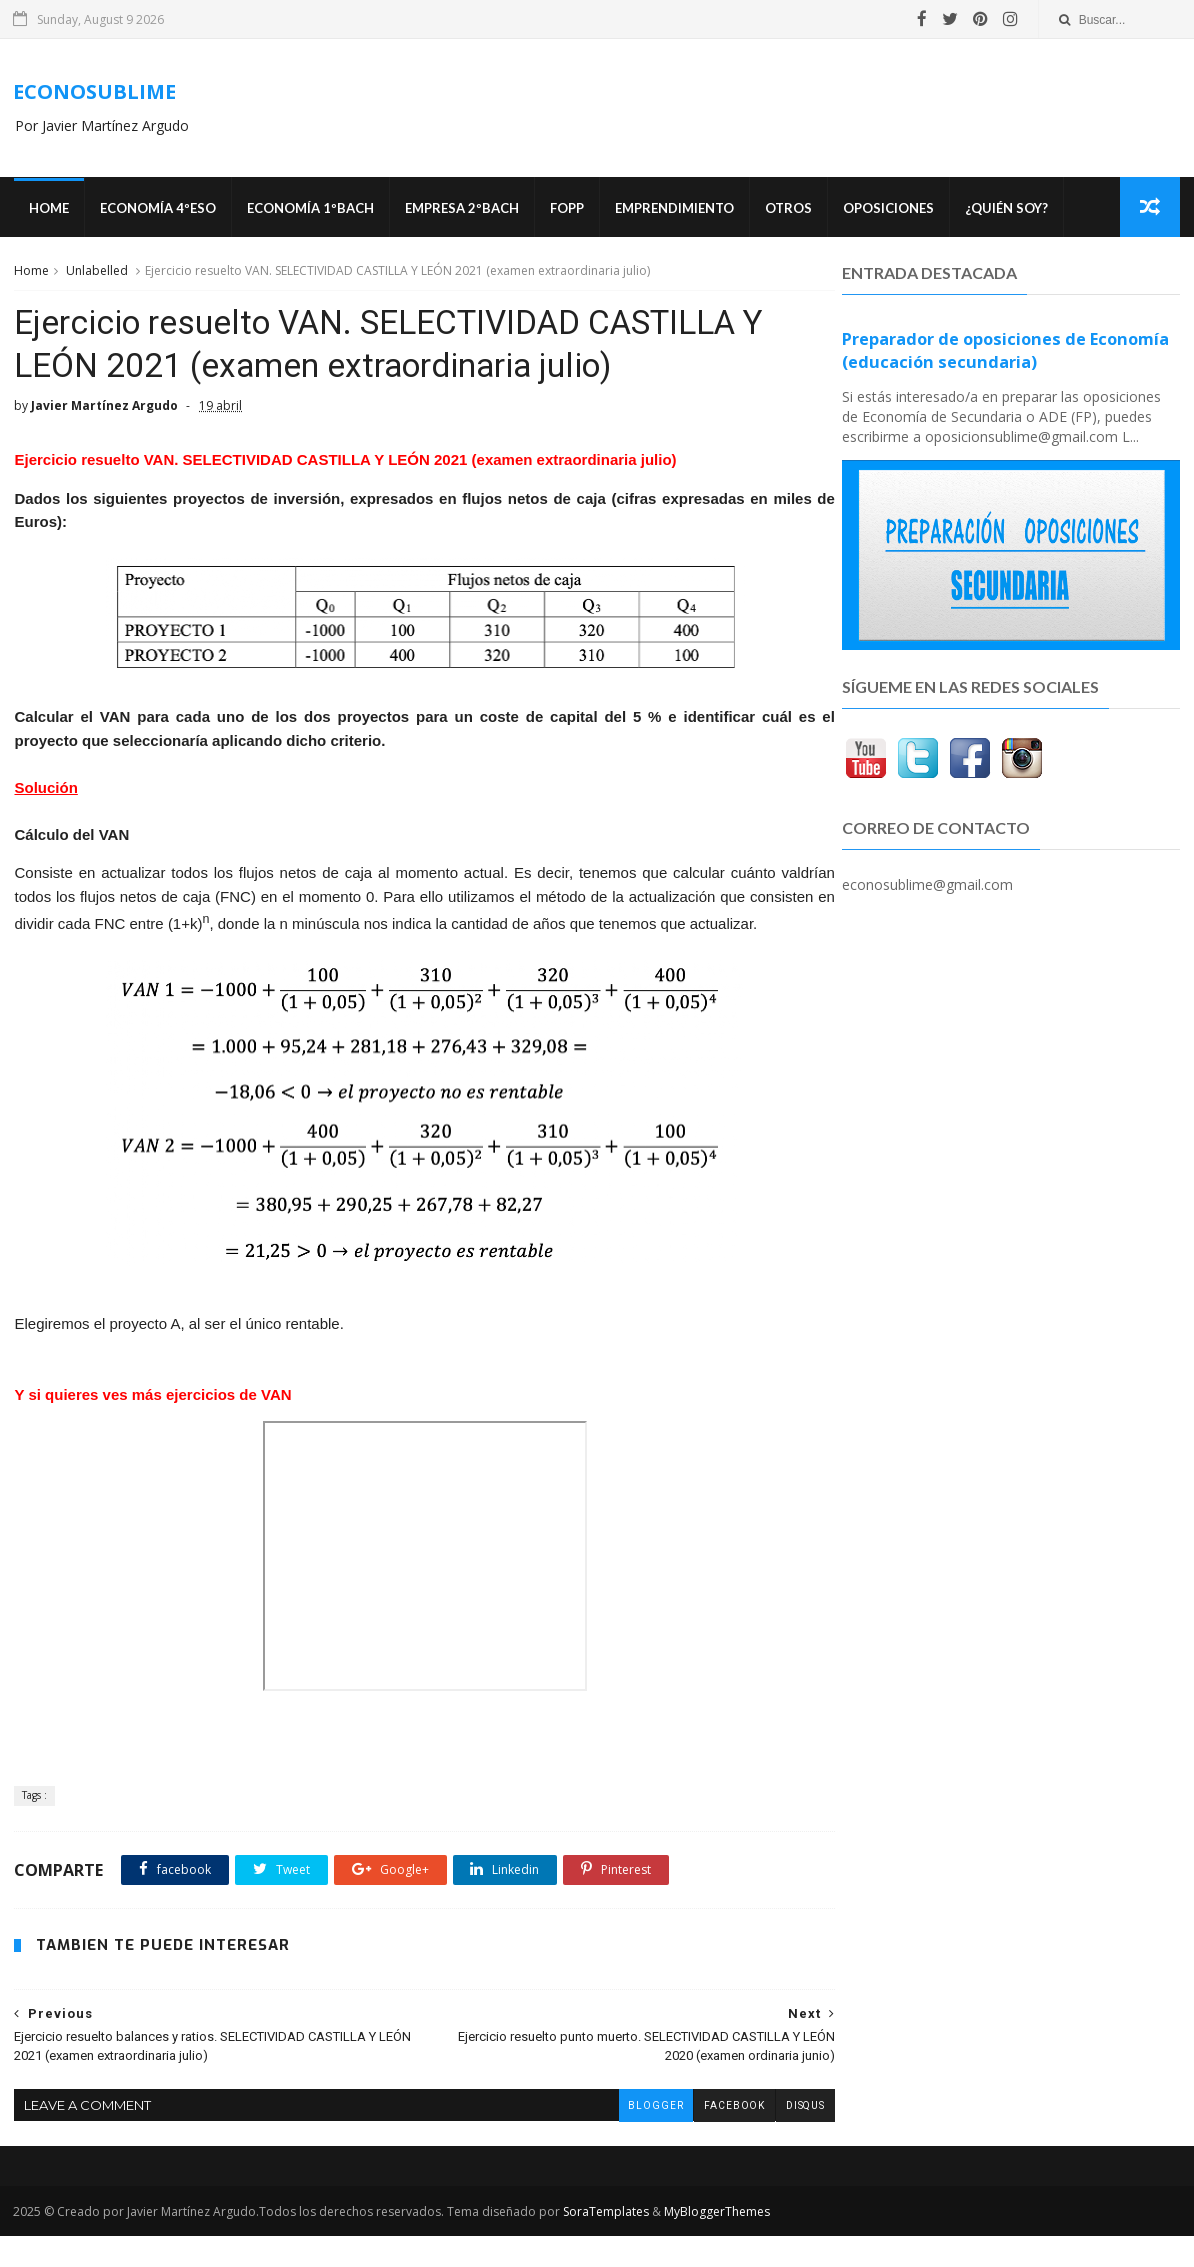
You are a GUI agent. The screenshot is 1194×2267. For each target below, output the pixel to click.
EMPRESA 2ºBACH (460, 210)
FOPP (565, 210)
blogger (612, 2135)
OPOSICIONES (886, 210)
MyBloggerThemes (716, 2242)
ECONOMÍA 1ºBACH (308, 210)
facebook (691, 2135)
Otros (786, 210)
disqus (762, 2135)
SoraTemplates (605, 2242)
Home (47, 210)
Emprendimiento (672, 210)
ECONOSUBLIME (93, 92)
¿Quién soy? (1004, 210)
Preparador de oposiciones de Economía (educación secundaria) (1006, 353)
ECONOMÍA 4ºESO (156, 210)
